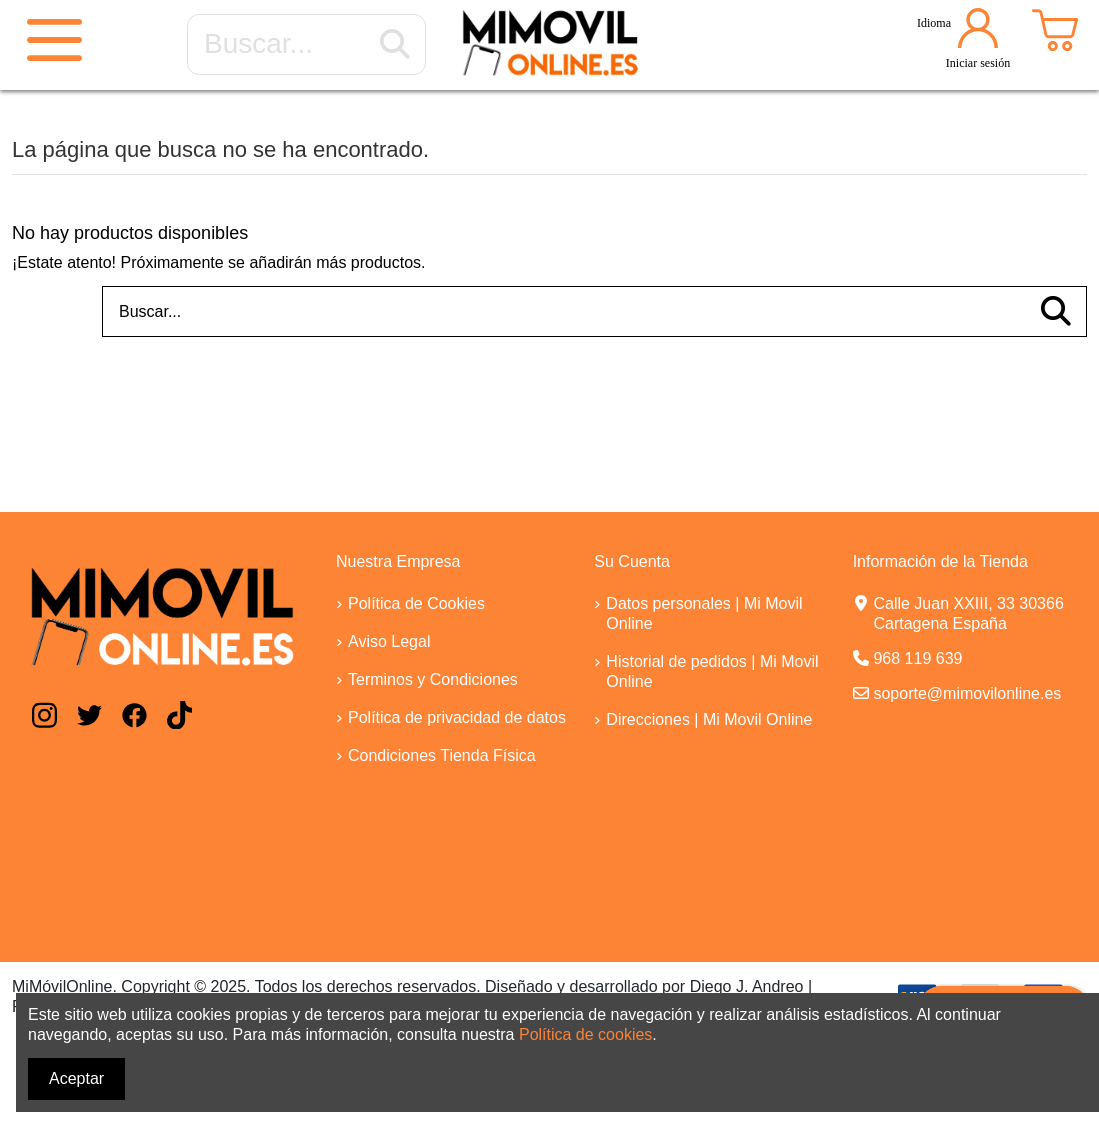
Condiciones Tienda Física (442, 755)
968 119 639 (917, 658)
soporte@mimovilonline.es (967, 693)
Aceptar (76, 1078)
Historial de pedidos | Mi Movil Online (712, 671)
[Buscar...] (395, 45)
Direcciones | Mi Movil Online (709, 719)
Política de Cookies (416, 603)
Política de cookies (585, 1034)
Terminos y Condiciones (433, 679)
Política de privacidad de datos (457, 717)
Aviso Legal (389, 641)
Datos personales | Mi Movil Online (704, 613)
